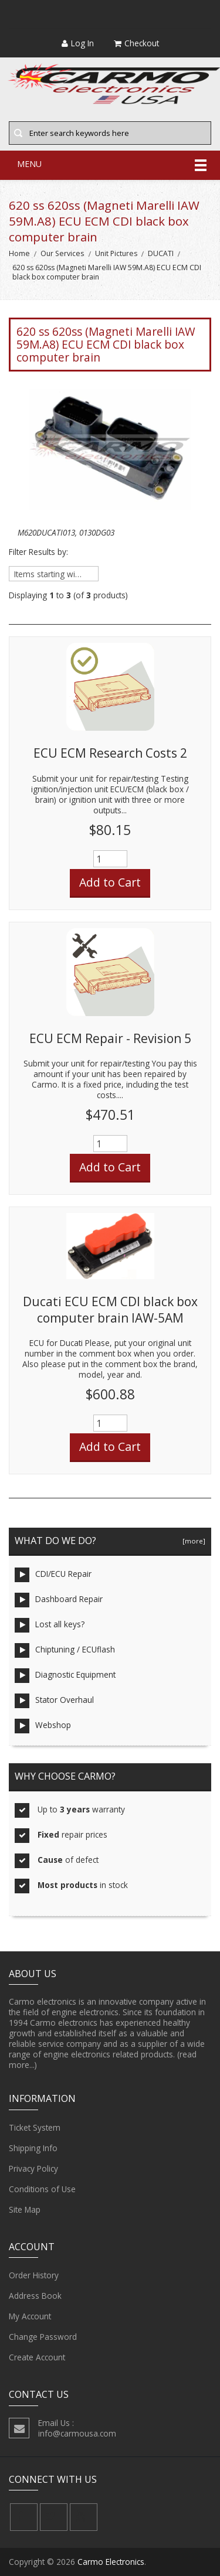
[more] (192, 1540)
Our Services (62, 253)
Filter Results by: (38, 552)
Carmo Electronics (110, 2561)
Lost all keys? (49, 1625)
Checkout (136, 43)
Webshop (43, 1726)
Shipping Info (33, 2148)
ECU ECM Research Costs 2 (110, 753)
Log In (78, 43)
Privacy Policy (33, 2169)
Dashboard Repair (59, 1600)
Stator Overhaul (54, 1701)
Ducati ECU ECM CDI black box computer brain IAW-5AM (110, 1309)
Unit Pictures (116, 253)
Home (19, 253)
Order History (34, 2275)
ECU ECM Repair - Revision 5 (110, 1038)
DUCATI (161, 253)
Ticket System (34, 2128)
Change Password (43, 2337)
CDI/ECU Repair (53, 1575)
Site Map (24, 2210)
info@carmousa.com (77, 2433)
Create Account (37, 2357)
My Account (30, 2316)
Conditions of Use (42, 2189)
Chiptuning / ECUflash (65, 1650)
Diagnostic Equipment (65, 1675)
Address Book (35, 2296)
